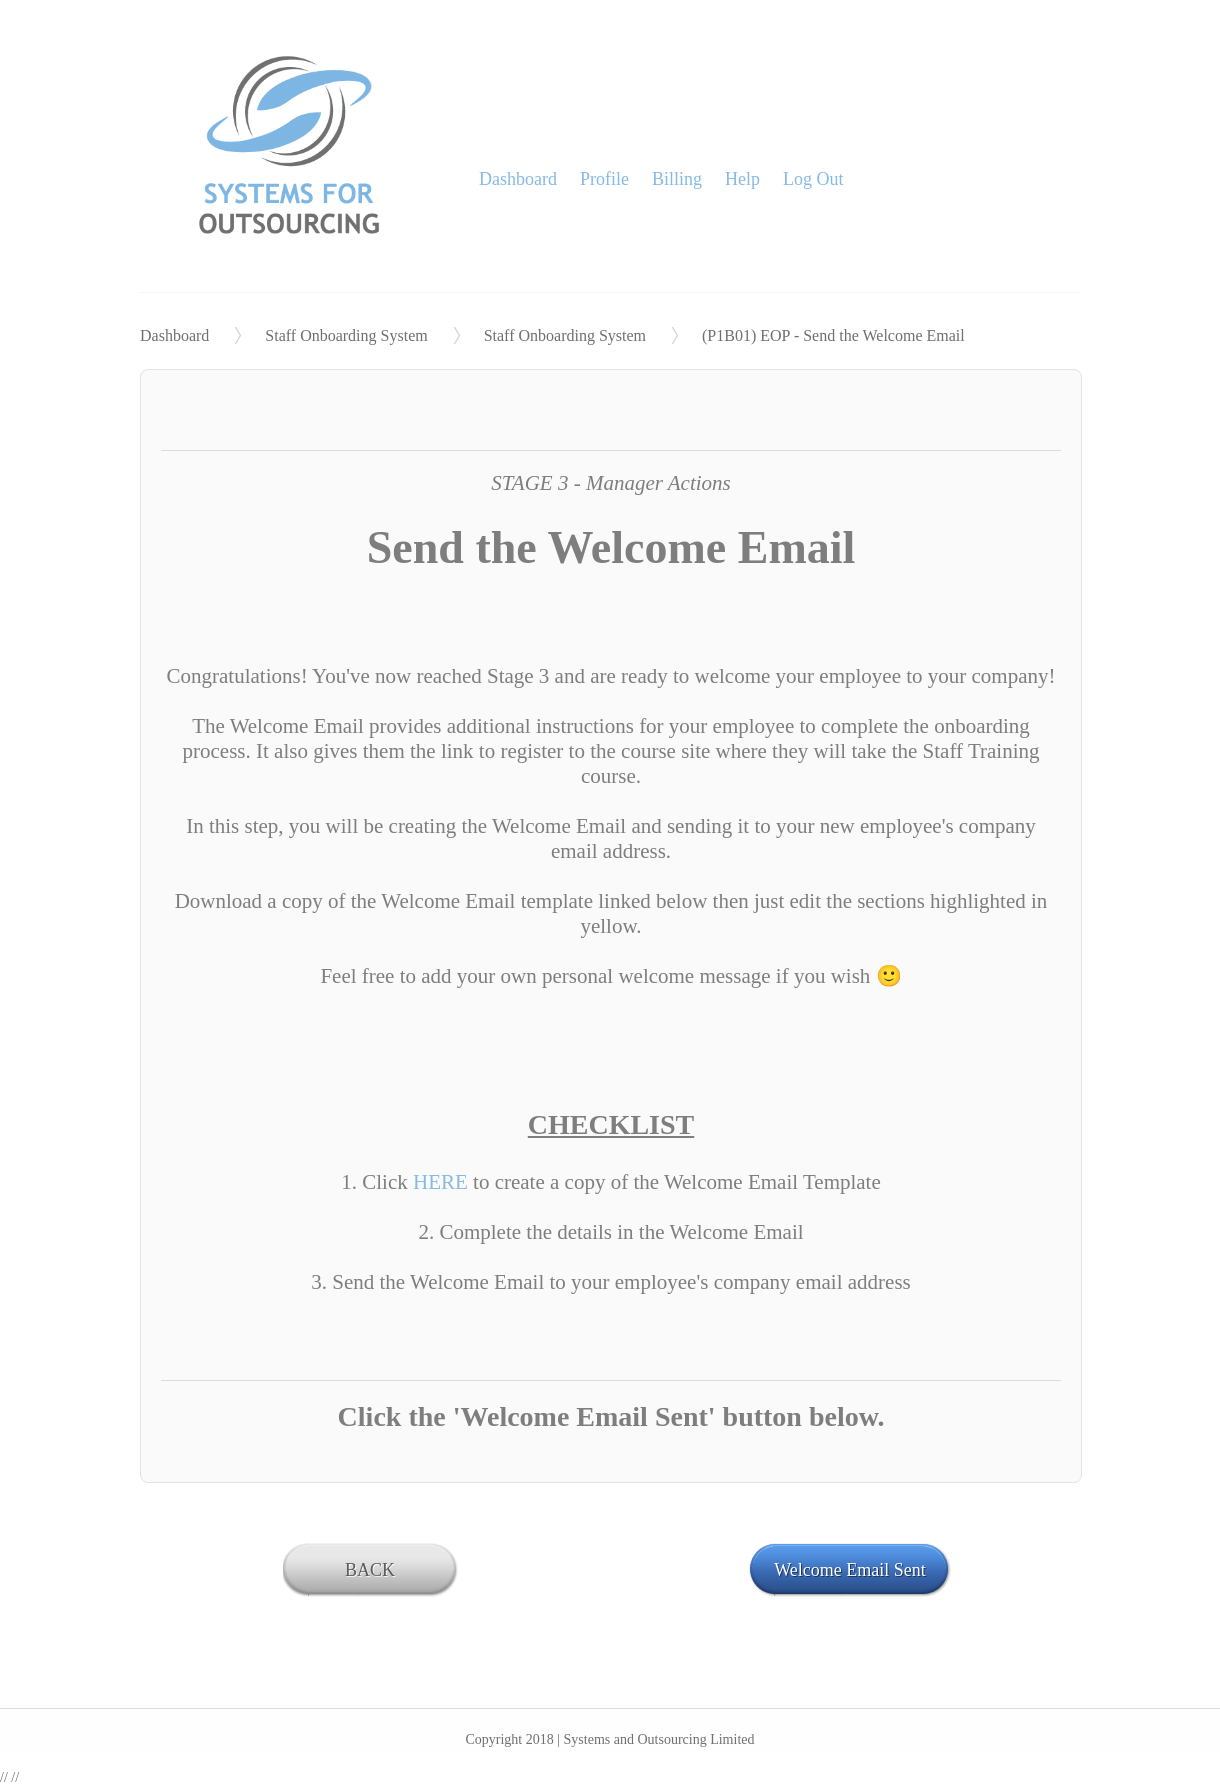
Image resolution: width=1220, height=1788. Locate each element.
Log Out (813, 179)
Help (742, 179)
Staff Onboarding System (346, 335)
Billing (677, 179)
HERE (443, 1182)
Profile (604, 179)
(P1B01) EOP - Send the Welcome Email (833, 335)
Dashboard (518, 179)
